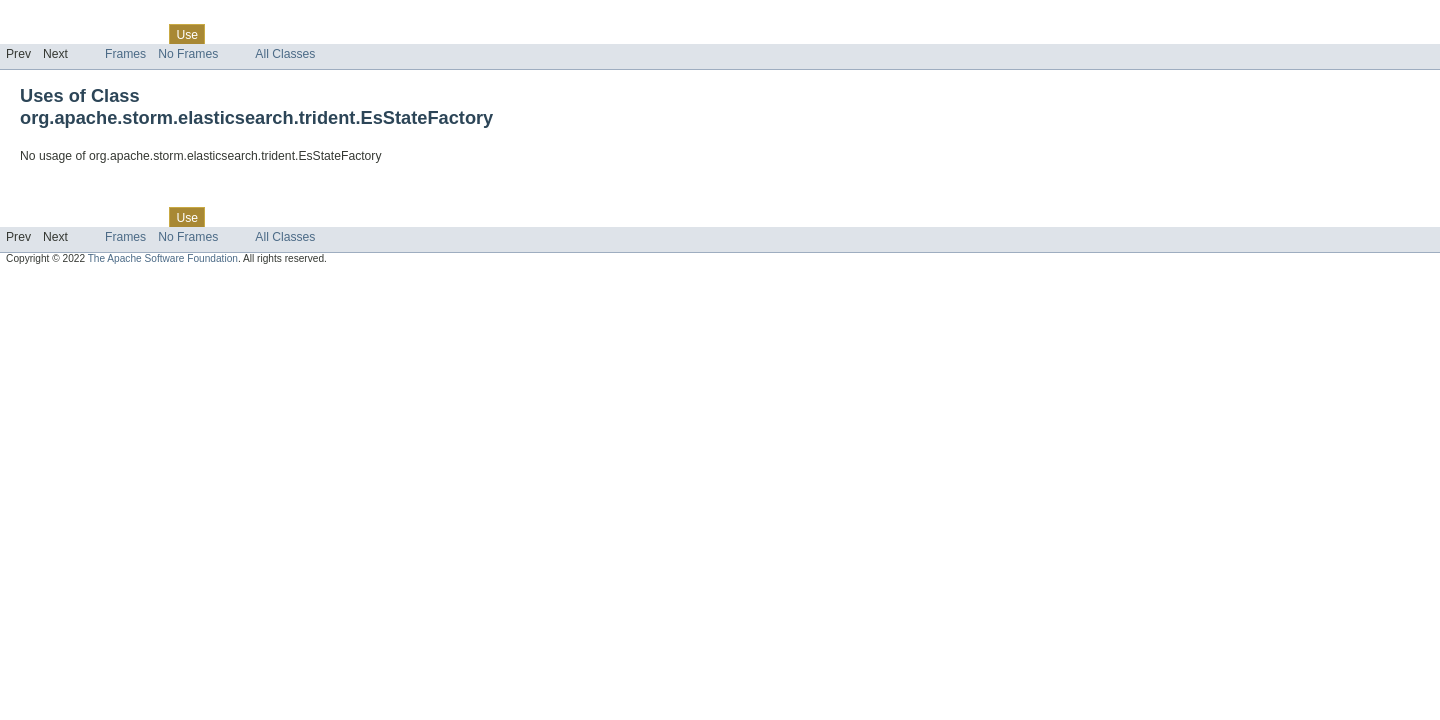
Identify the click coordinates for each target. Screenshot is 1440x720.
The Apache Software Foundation (163, 258)
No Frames (188, 54)
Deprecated (284, 34)
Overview (31, 34)
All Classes (285, 54)
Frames (125, 54)
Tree (228, 34)
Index (342, 34)
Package (92, 34)
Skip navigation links (55, 17)
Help (381, 34)
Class (143, 34)
